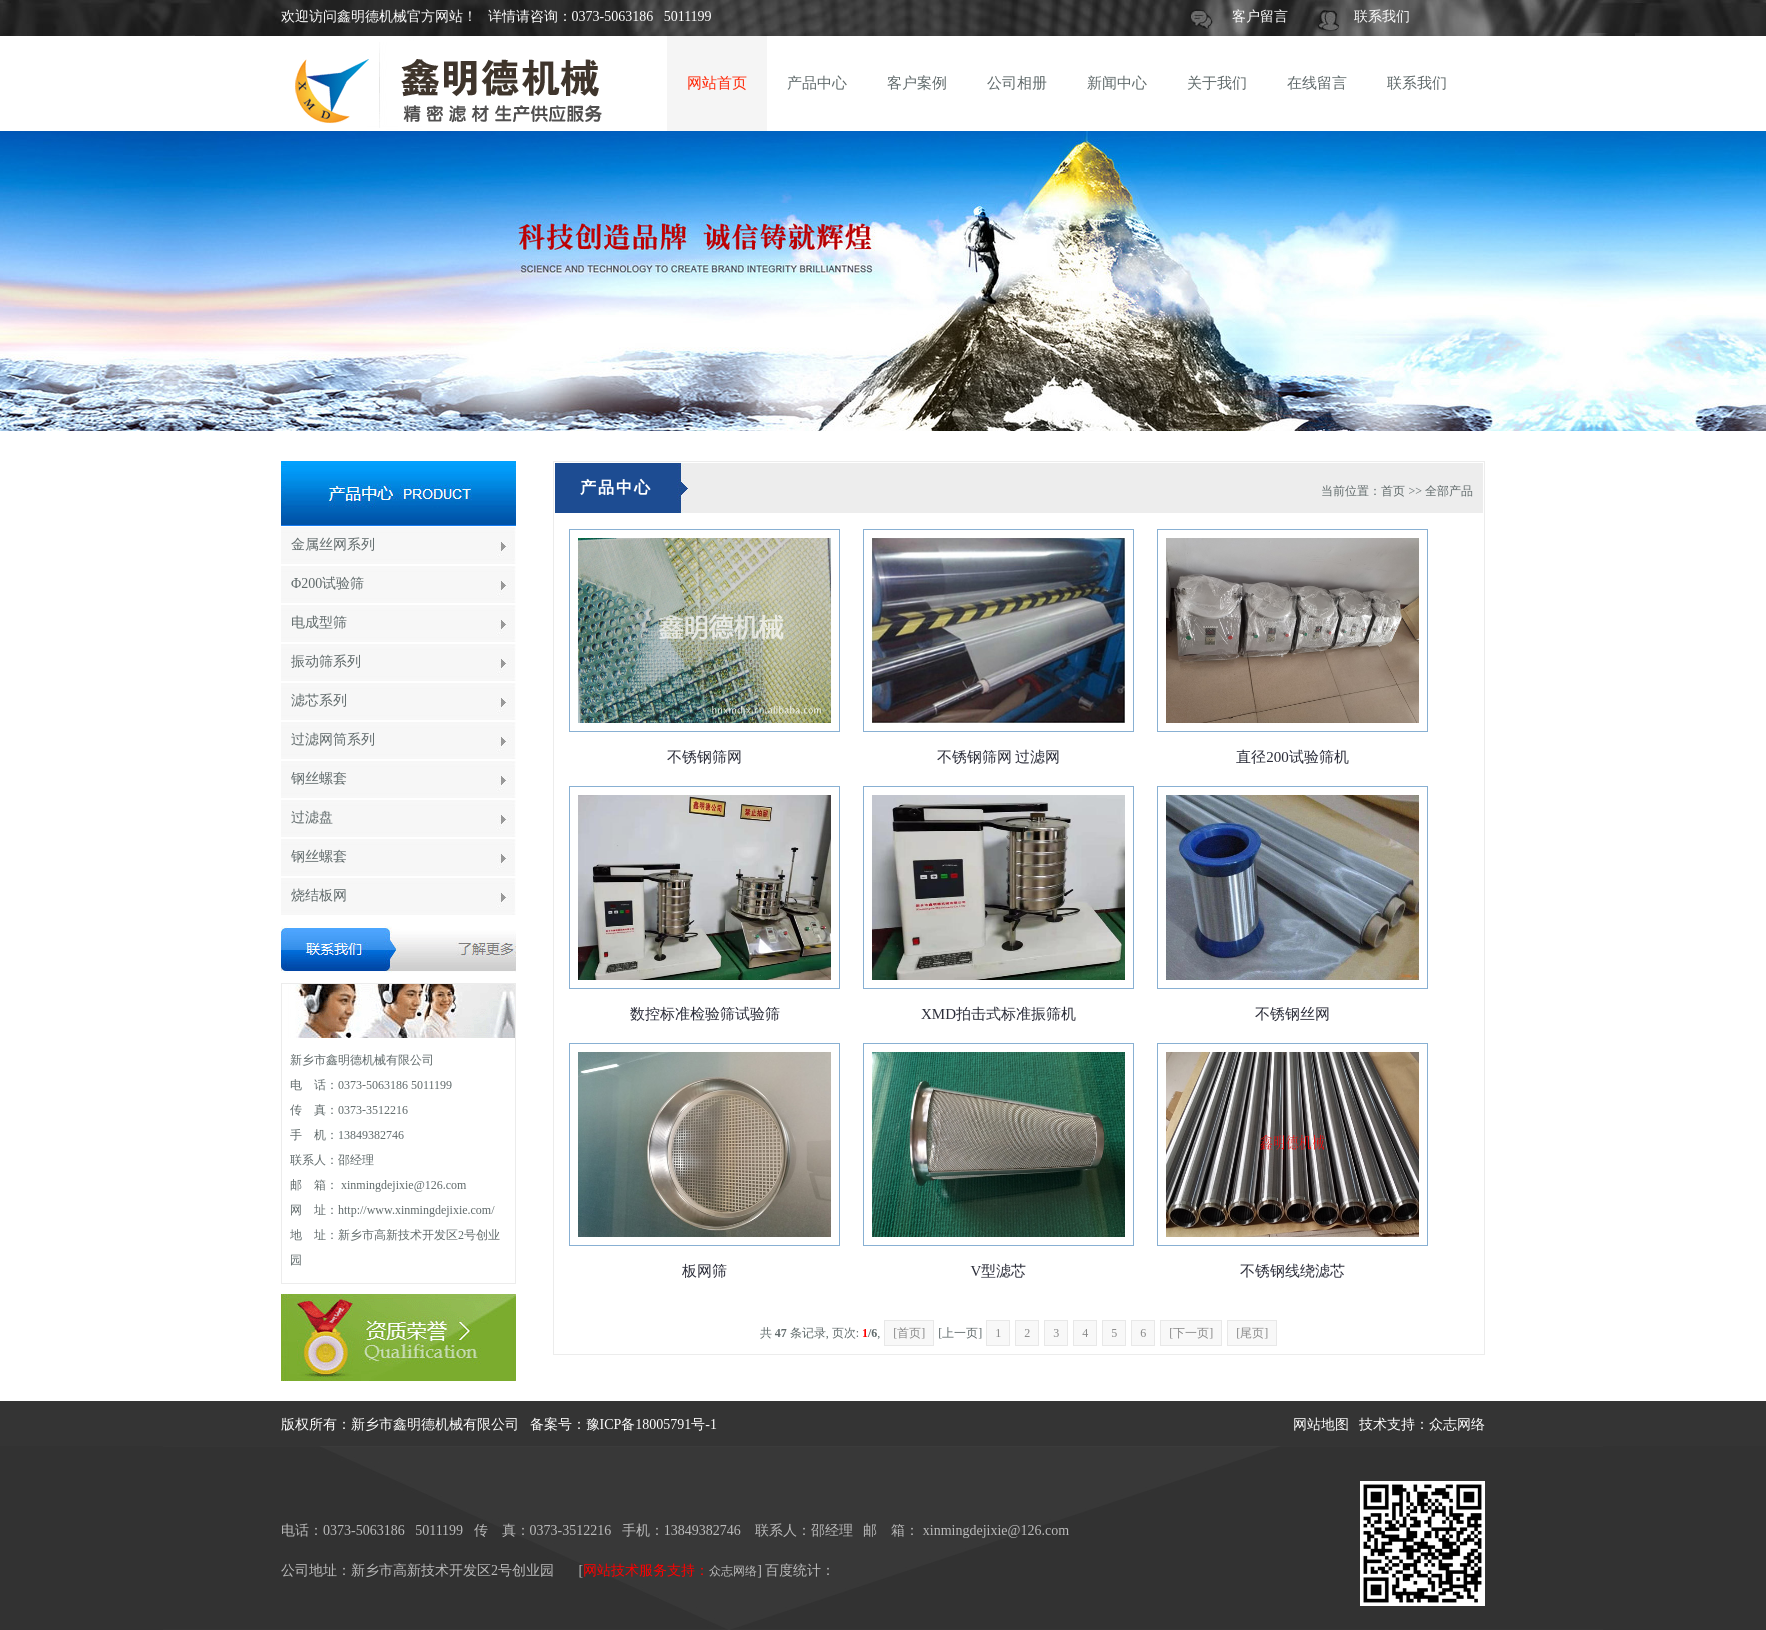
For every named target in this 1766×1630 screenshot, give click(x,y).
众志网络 (1457, 1424)
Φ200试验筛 (327, 583)
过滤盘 (312, 817)
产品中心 (817, 83)
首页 (1393, 491)
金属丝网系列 (333, 544)
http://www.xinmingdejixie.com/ (416, 1210)
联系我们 (1382, 16)
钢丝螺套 (319, 778)
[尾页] (1252, 1333)
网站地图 (1321, 1424)
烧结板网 (319, 895)
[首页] (909, 1333)
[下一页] (1191, 1333)
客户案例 (917, 83)
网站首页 (717, 83)
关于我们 (1217, 83)
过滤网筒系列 (333, 739)
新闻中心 (1117, 83)
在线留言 (1317, 83)
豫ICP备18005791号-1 (651, 1424)
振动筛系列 (326, 661)
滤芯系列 (319, 700)
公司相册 (1017, 83)
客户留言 (1260, 16)
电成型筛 (319, 622)
